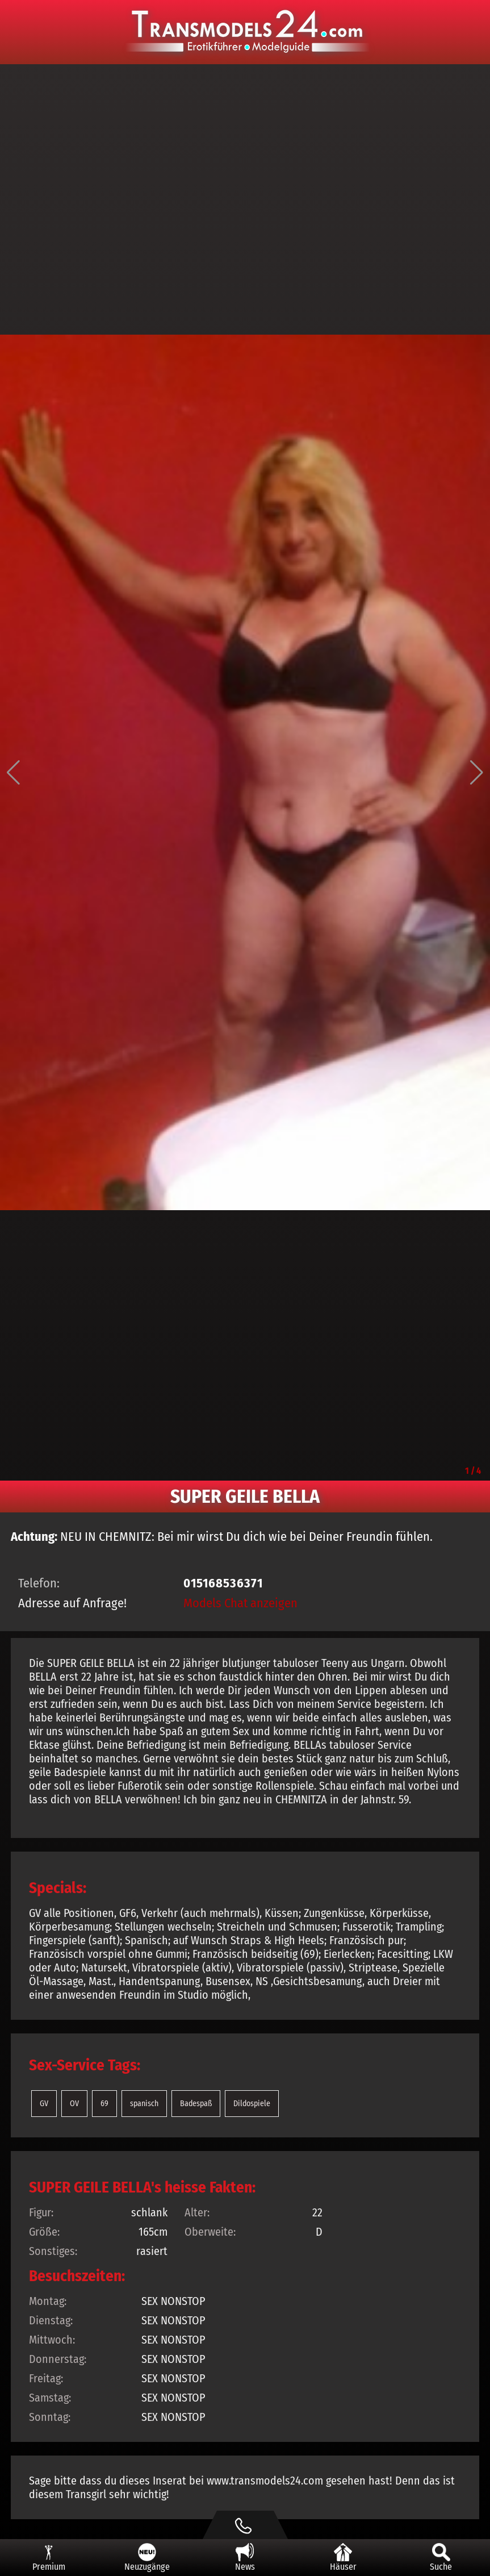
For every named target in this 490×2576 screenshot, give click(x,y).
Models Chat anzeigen (240, 1603)
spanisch (144, 2103)
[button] (13, 772)
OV (74, 2103)
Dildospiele (251, 2103)
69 (104, 2103)
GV (44, 2103)
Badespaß (196, 2103)
